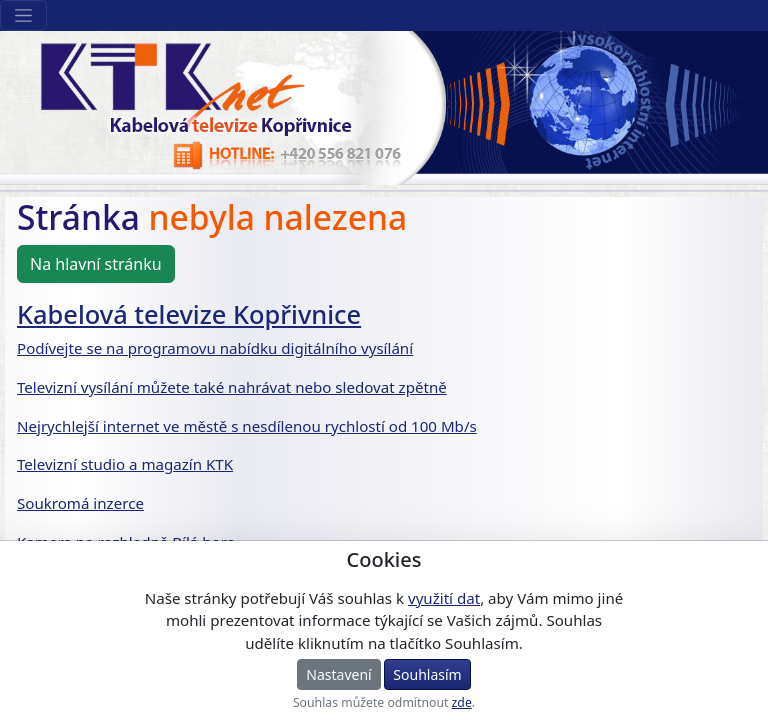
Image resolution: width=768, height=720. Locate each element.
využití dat (444, 598)
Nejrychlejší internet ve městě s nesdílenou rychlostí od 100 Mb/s (247, 426)
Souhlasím (427, 674)
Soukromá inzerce (80, 503)
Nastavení (338, 674)
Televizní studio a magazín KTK (125, 464)
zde (462, 702)
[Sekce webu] (23, 15)
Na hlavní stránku (96, 264)
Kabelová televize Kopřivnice (189, 314)
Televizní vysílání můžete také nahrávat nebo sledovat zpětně (232, 387)
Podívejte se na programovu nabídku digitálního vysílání (215, 348)
